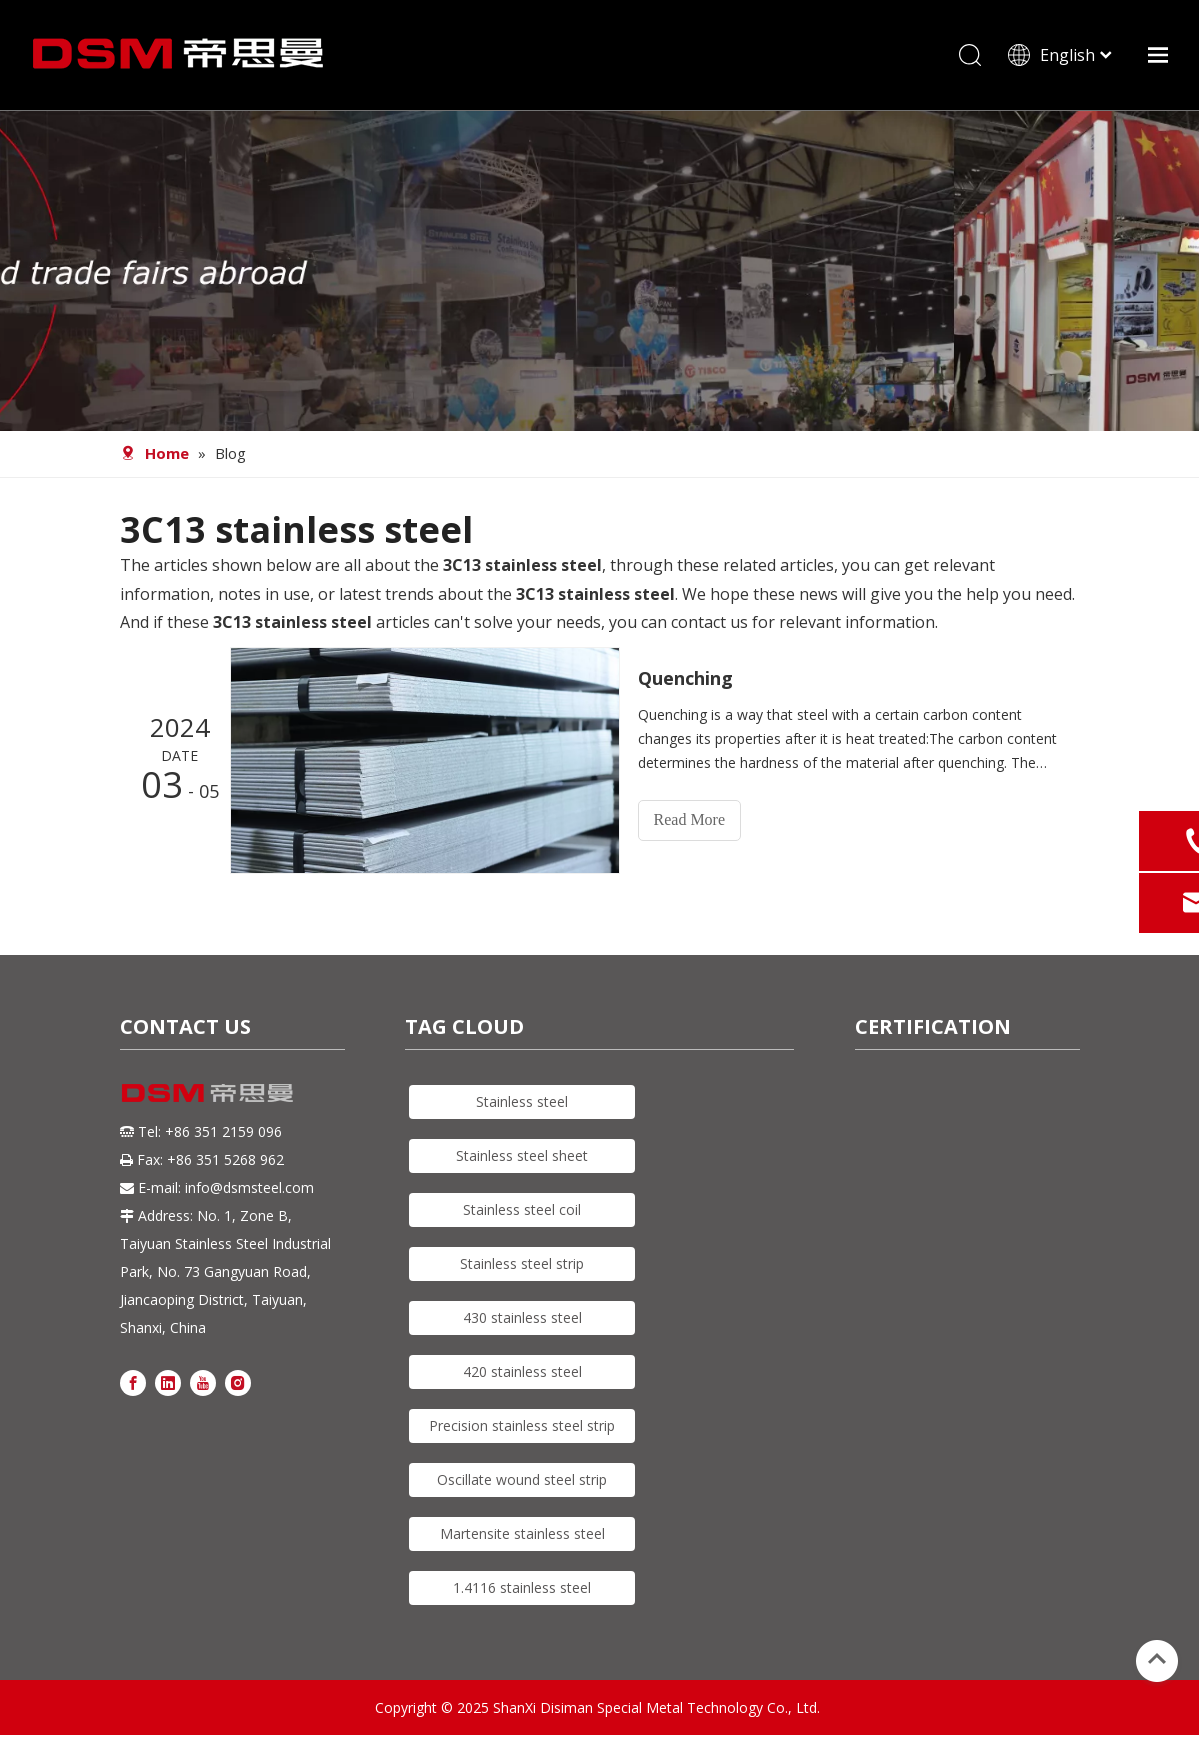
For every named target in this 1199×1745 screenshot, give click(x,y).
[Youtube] (203, 1381)
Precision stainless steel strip (522, 1425)
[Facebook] (133, 1381)
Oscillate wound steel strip (522, 1479)
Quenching (685, 678)
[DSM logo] (207, 1091)
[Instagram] (238, 1381)
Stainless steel (522, 1101)
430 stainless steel (522, 1317)
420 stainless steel (522, 1371)
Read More (690, 819)
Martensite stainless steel (522, 1533)
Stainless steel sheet (522, 1155)
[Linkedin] (168, 1381)
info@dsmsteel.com (249, 1187)
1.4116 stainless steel (522, 1587)
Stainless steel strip (522, 1263)
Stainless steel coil (522, 1209)
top (1157, 1659)
